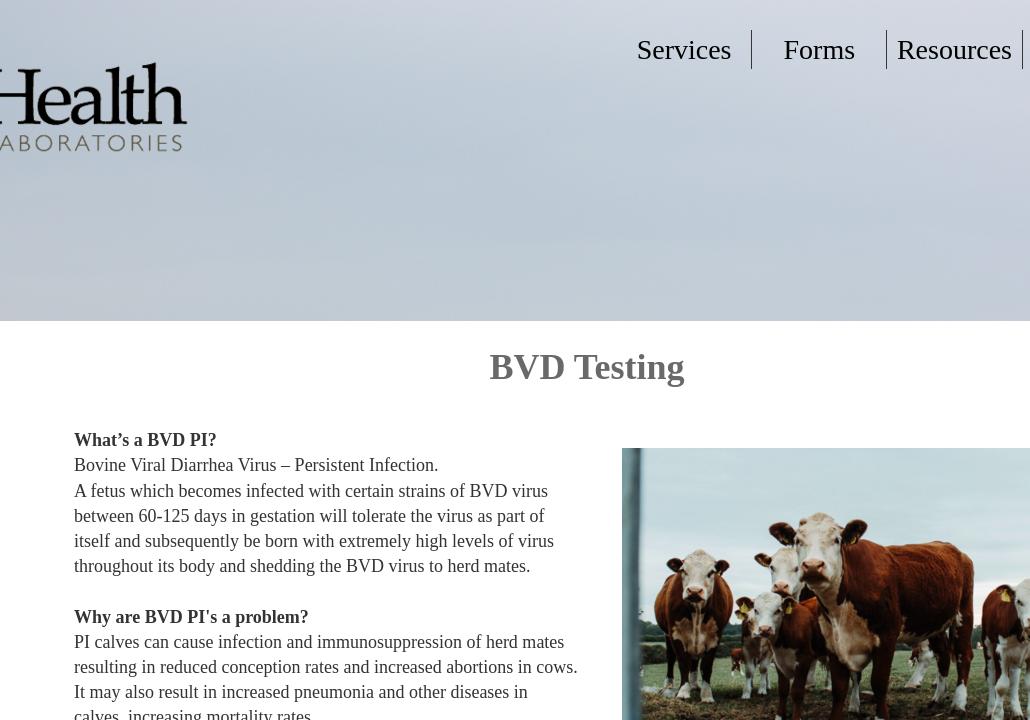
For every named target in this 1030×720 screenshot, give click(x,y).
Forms (819, 49)
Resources (954, 49)
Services (684, 49)
